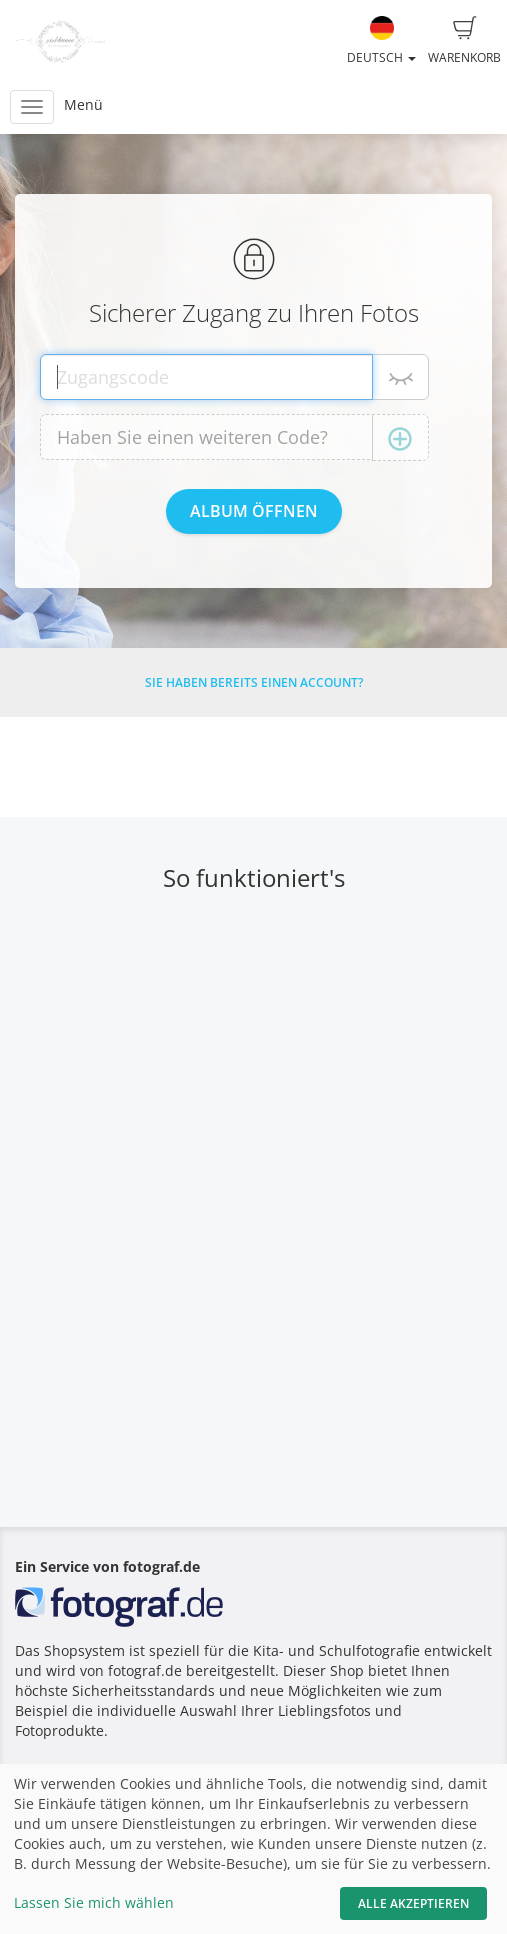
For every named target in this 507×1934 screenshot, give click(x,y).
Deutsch (381, 41)
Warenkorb (464, 41)
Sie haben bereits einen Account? (254, 682)
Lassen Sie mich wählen (94, 1902)
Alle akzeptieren (413, 1903)
